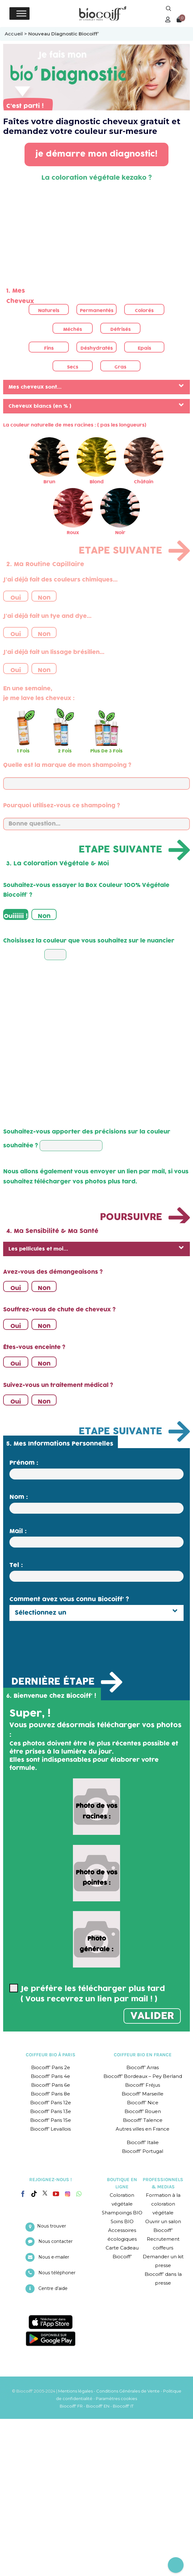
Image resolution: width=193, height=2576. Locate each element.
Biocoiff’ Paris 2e (50, 2067)
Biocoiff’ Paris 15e (50, 2120)
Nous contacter (55, 2241)
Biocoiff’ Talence (143, 2120)
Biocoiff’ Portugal (142, 2151)
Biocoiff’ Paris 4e (50, 2076)
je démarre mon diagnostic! (96, 154)
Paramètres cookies (116, 2398)
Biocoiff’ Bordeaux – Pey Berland (142, 2076)
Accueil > (16, 34)
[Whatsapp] (78, 2194)
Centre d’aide (53, 2288)
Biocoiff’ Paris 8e (50, 2094)
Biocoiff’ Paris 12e (50, 2103)
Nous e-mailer (53, 2257)
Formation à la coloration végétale (163, 2204)
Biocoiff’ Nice (142, 2103)
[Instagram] (67, 2192)
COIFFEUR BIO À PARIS (50, 2055)
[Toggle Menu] (21, 13)
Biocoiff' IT (123, 2406)
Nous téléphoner (56, 2273)
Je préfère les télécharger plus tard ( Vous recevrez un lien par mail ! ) (87, 1994)
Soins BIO (122, 2221)
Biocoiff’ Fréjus (142, 2085)
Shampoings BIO (122, 2213)
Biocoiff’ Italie (143, 2142)
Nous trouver (51, 2226)
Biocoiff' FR (71, 2406)
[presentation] (57, 1642)
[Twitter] (45, 2193)
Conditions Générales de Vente (128, 2390)
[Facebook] (23, 2192)
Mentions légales (75, 2390)
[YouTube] (56, 2194)
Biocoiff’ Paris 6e (50, 2085)
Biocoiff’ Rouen (142, 2111)
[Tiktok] (34, 2194)
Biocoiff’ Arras (142, 2067)
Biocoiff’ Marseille (142, 2094)
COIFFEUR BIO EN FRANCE (143, 2055)
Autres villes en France (142, 2129)
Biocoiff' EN (97, 2406)
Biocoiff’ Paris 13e (50, 2111)
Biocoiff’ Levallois (50, 2129)
